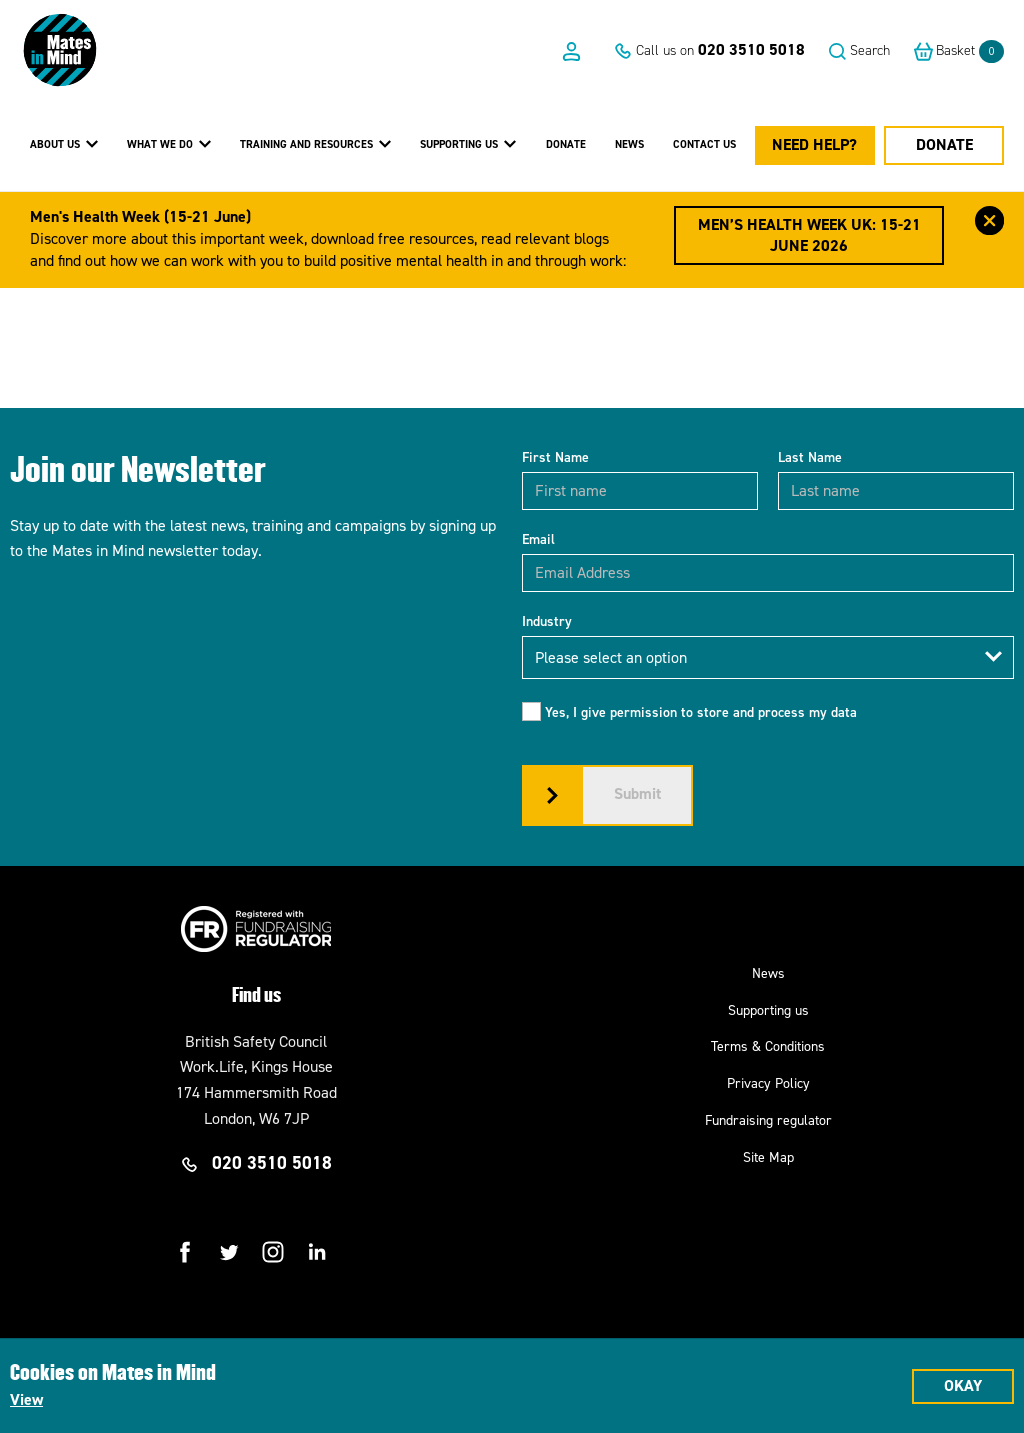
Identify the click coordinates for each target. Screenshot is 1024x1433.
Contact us (704, 144)
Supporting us (768, 1010)
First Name (555, 457)
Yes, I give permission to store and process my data (701, 712)
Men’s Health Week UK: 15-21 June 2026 (809, 235)
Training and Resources (315, 144)
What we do (169, 144)
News (629, 144)
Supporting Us (468, 144)
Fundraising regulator (768, 1120)
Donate (566, 144)
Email (538, 539)
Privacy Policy (768, 1083)
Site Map (768, 1157)
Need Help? (814, 144)
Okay (963, 1385)
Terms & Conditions (768, 1046)
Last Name (810, 457)
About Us (64, 144)
